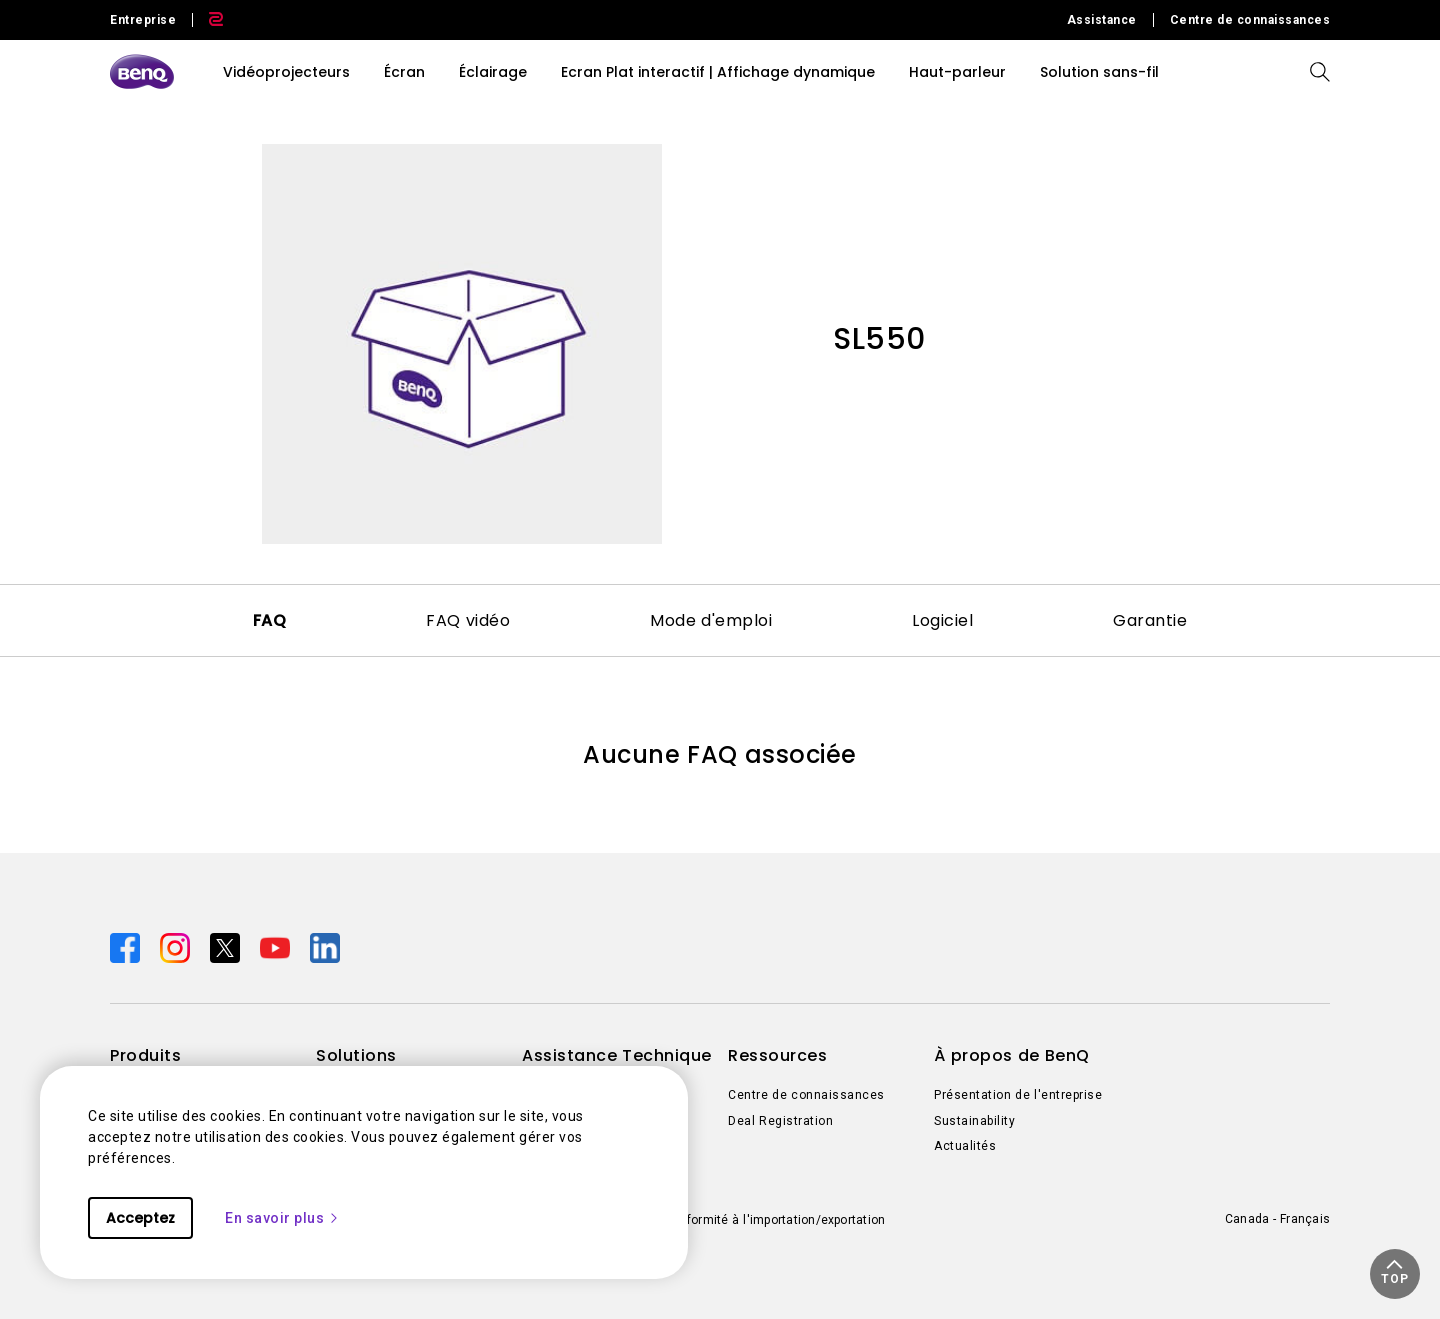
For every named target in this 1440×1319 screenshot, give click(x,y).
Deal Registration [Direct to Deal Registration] (780, 1121)
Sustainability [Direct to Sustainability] (974, 1121)
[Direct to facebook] (127, 947)
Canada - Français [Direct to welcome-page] (1277, 1219)
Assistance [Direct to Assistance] (1102, 20)
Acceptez (140, 1218)
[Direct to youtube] (277, 947)
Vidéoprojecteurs (286, 72)
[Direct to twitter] (227, 947)
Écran (404, 72)
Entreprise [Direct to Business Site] (143, 20)
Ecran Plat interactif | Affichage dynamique (718, 72)
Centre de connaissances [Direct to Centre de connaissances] (1250, 20)
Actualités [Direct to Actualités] (965, 1146)
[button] (1395, 1274)
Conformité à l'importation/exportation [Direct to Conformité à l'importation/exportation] (774, 1220)
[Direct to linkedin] (325, 947)
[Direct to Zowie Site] (208, 20)
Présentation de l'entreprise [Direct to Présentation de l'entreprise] (1018, 1095)
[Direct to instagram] (177, 947)
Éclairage (493, 72)
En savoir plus (282, 1218)
